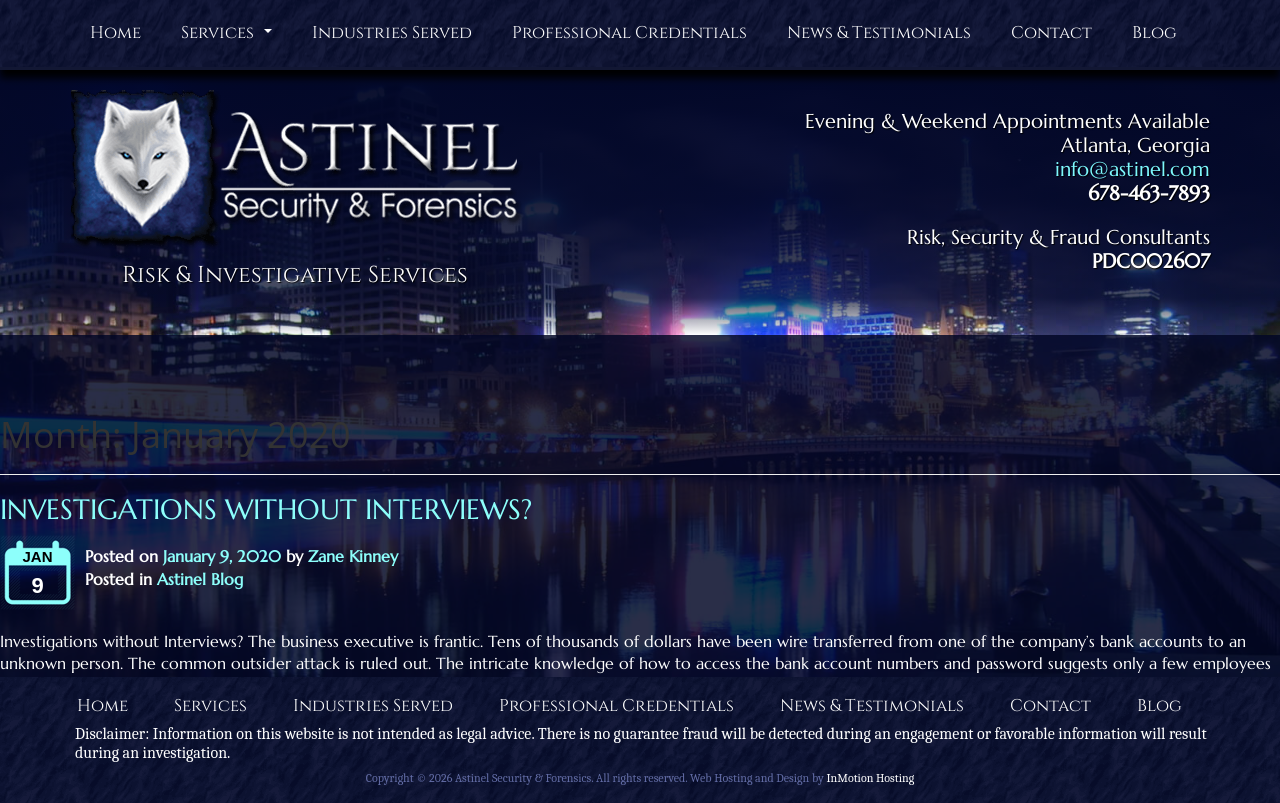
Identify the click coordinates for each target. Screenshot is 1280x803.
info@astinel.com (1132, 169)
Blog (1154, 32)
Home (115, 32)
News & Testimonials (879, 32)
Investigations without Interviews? (266, 509)
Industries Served (392, 32)
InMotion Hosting (870, 778)
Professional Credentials (629, 32)
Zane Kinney (353, 556)
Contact (1051, 32)
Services (229, 37)
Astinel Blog (200, 579)
